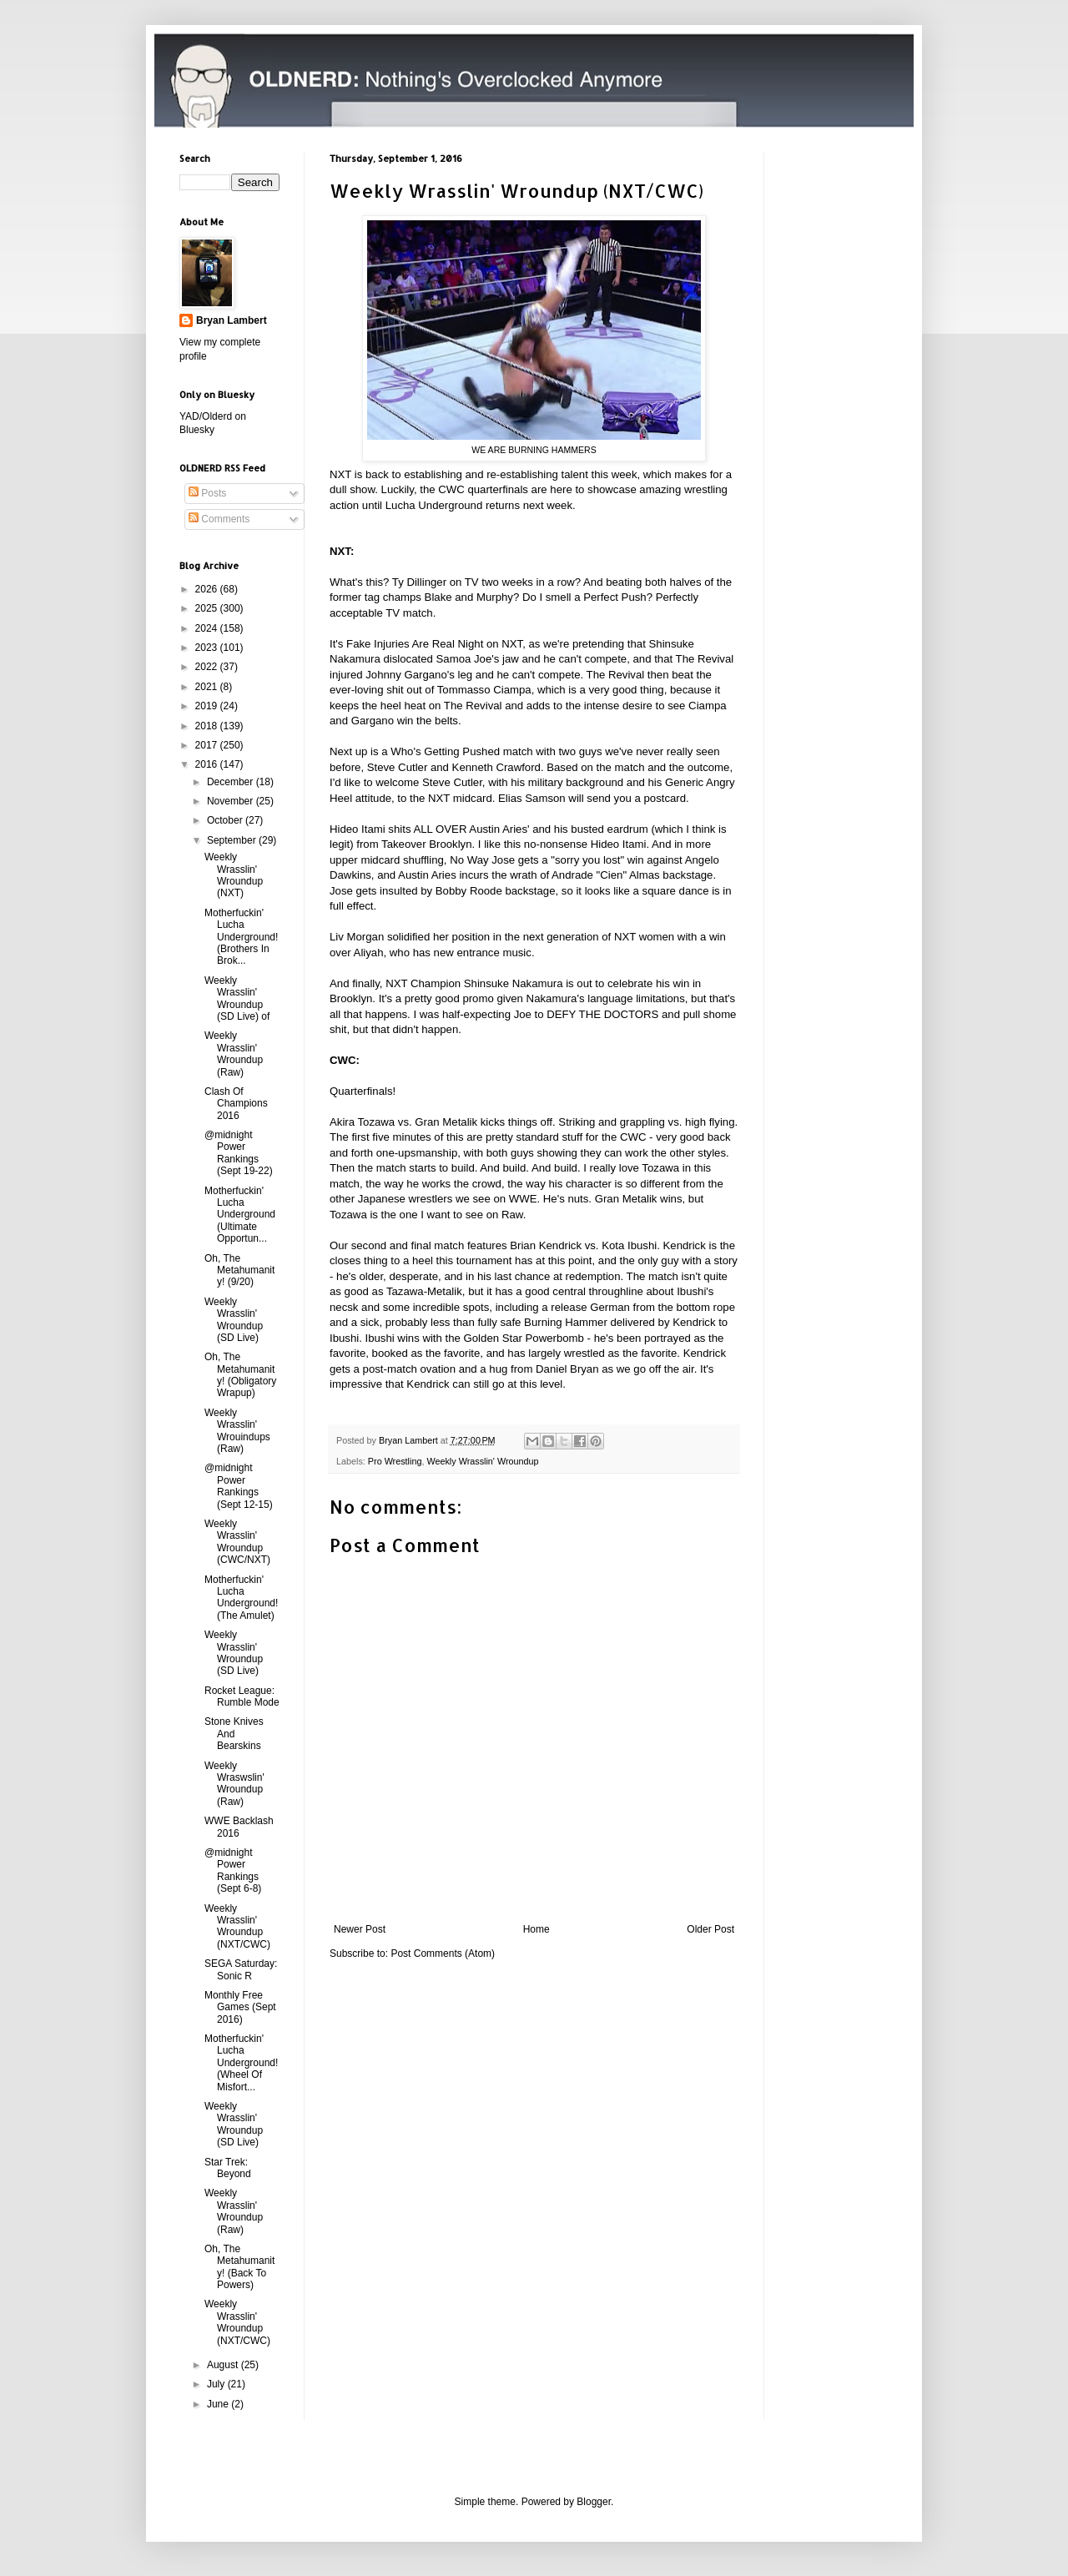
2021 (207, 687)
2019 (207, 706)
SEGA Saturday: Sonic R (240, 1969)
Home (536, 1929)
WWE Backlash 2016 (239, 1826)
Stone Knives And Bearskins (234, 1734)
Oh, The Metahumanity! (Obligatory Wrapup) (240, 1375)
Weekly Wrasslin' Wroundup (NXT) (233, 875)
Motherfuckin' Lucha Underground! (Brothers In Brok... (241, 937)
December (231, 782)
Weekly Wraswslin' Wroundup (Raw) (234, 1783)
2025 (207, 608)
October (226, 820)
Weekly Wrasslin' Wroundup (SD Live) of (237, 998)
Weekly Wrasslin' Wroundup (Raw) (233, 1053)
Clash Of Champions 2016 (236, 1104)
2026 (207, 589)
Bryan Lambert (231, 320)
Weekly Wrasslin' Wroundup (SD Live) (233, 1319)
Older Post (710, 1929)
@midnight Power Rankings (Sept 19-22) (238, 1153)
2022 (207, 667)
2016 (207, 764)
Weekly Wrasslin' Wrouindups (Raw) (237, 1430)
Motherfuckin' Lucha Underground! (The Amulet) (241, 1597)
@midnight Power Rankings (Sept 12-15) (238, 1486)
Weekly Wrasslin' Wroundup (482, 1461)
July (217, 2384)
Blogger (594, 2502)
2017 (207, 745)
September (233, 840)
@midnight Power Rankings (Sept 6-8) (232, 1870)
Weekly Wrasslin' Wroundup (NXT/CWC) (237, 1926)
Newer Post (359, 1929)
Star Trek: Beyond (227, 2168)
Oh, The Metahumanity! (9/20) (239, 1270)
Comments (219, 519)
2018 (207, 726)
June (219, 2404)
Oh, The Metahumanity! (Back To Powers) (239, 2267)
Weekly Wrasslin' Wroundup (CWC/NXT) (237, 1541)
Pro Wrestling (395, 1461)
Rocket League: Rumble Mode (242, 1696)
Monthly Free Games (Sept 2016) (240, 2007)
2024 (207, 628)
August (224, 2365)
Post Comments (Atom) (442, 1953)
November (231, 801)
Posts (207, 493)
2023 (207, 647)
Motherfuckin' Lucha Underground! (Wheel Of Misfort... (241, 2063)
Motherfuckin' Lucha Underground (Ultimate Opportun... (239, 1215)
